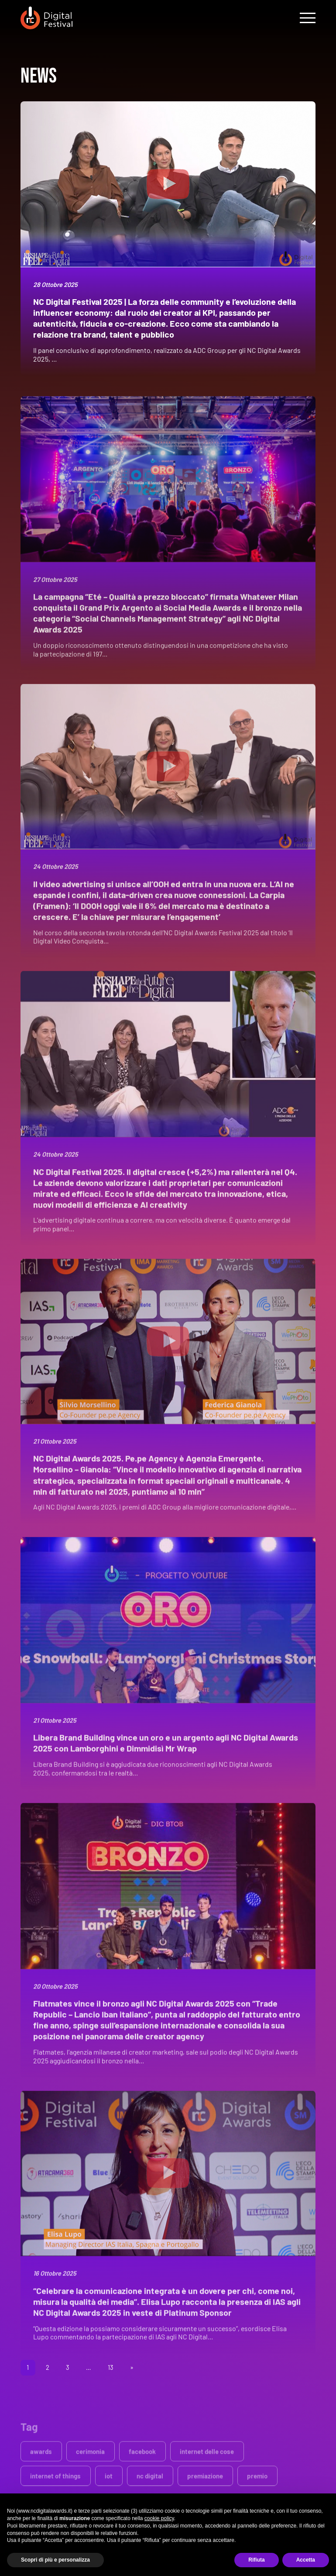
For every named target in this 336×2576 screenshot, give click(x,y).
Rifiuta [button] (256, 2560)
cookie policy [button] (159, 2518)
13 (110, 2367)
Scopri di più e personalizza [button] (55, 2560)
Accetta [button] (305, 2560)
